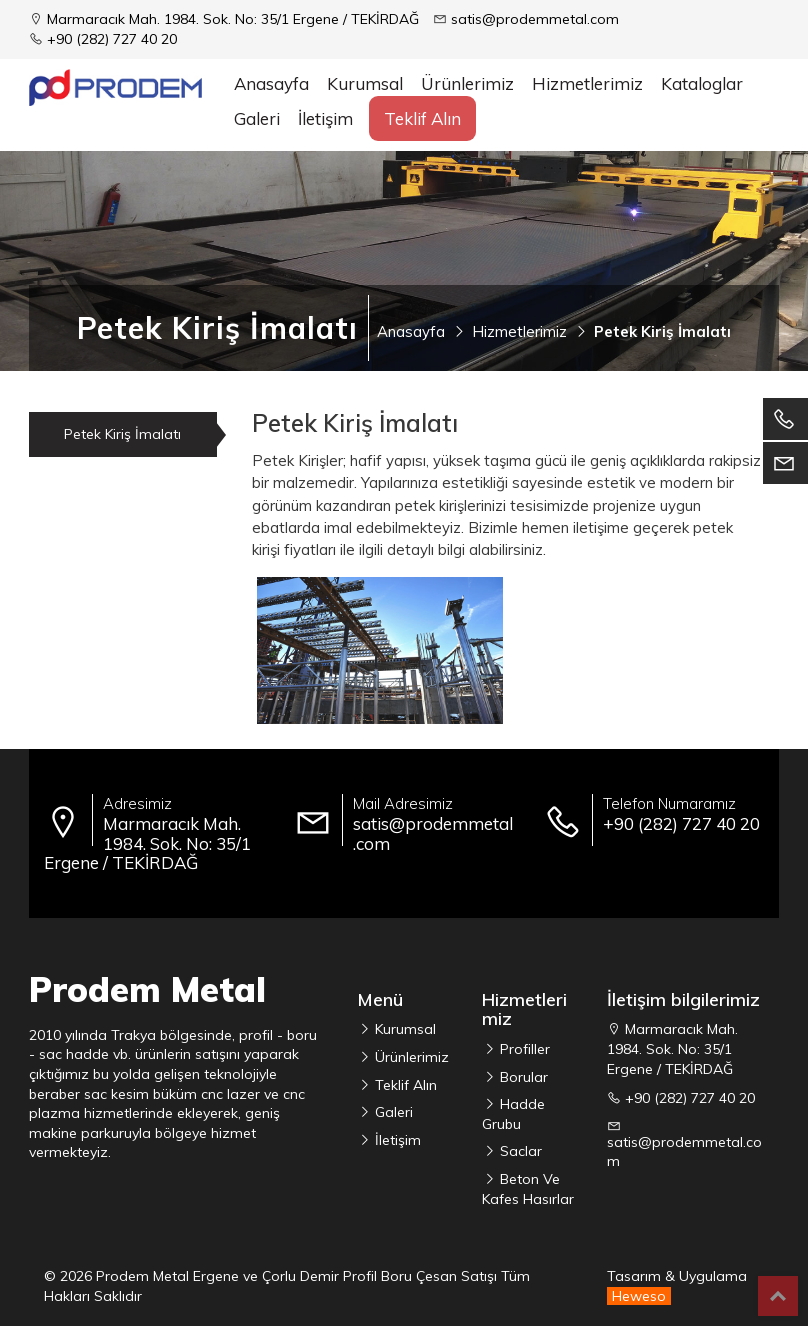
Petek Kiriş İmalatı (122, 434)
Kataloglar (702, 83)
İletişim (325, 118)
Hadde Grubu (513, 1114)
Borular (522, 1077)
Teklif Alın (422, 118)
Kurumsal (365, 83)
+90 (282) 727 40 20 (112, 39)
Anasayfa (271, 83)
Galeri (257, 118)
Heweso (639, 1296)
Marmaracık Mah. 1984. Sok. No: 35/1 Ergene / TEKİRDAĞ (233, 19)
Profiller (523, 1049)
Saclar (519, 1151)
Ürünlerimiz (410, 1057)
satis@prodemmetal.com (535, 19)
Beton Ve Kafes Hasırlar (528, 1189)
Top (778, 1296)
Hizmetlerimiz (587, 83)
